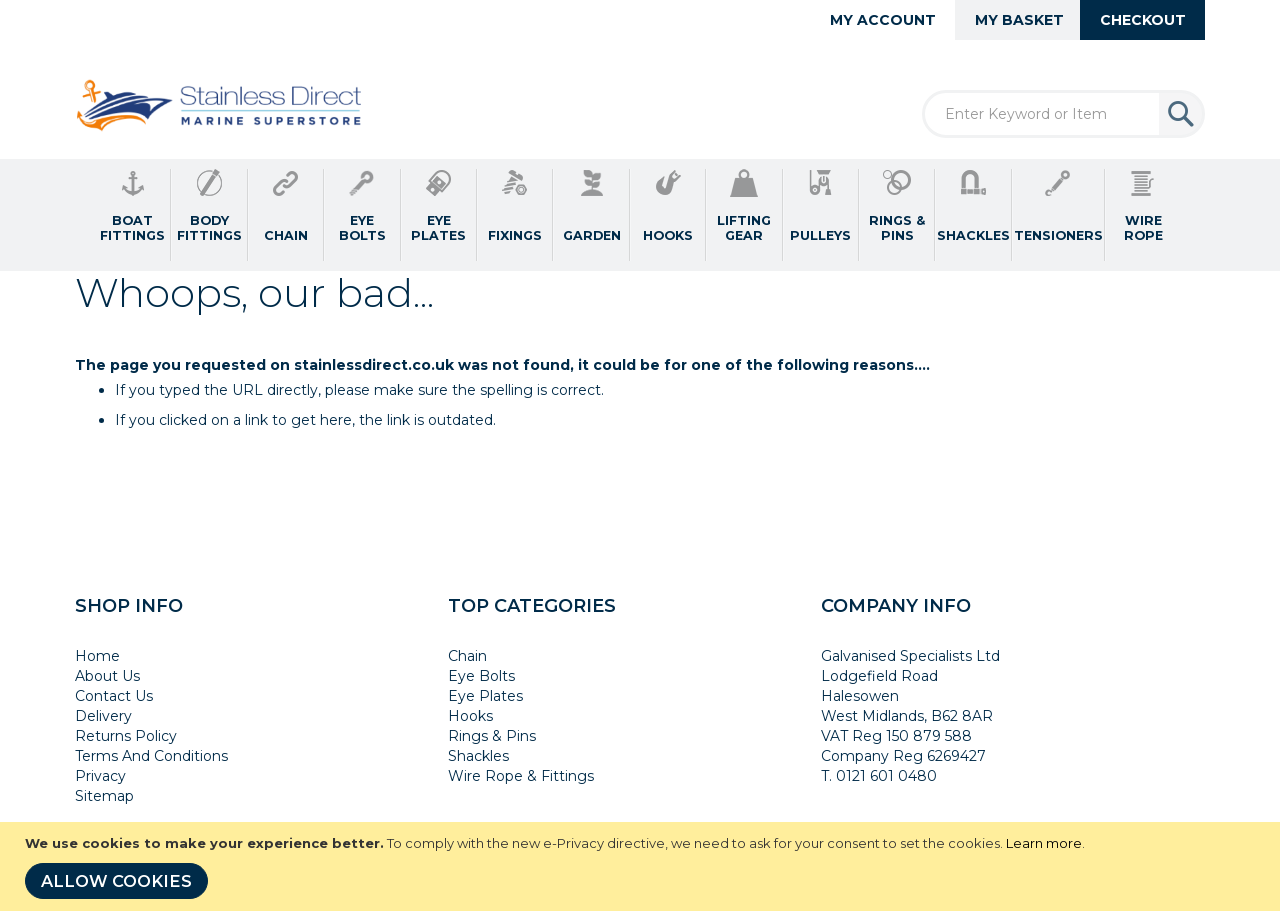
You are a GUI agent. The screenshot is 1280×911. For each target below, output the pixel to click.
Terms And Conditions (151, 756)
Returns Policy (126, 736)
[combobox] (1063, 114)
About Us (107, 676)
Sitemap (104, 796)
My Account (883, 20)
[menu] (640, 215)
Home (97, 656)
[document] (642, 866)
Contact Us (114, 696)
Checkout (1143, 20)
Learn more (1044, 843)
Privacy (100, 776)
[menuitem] (133, 215)
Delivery (103, 716)
